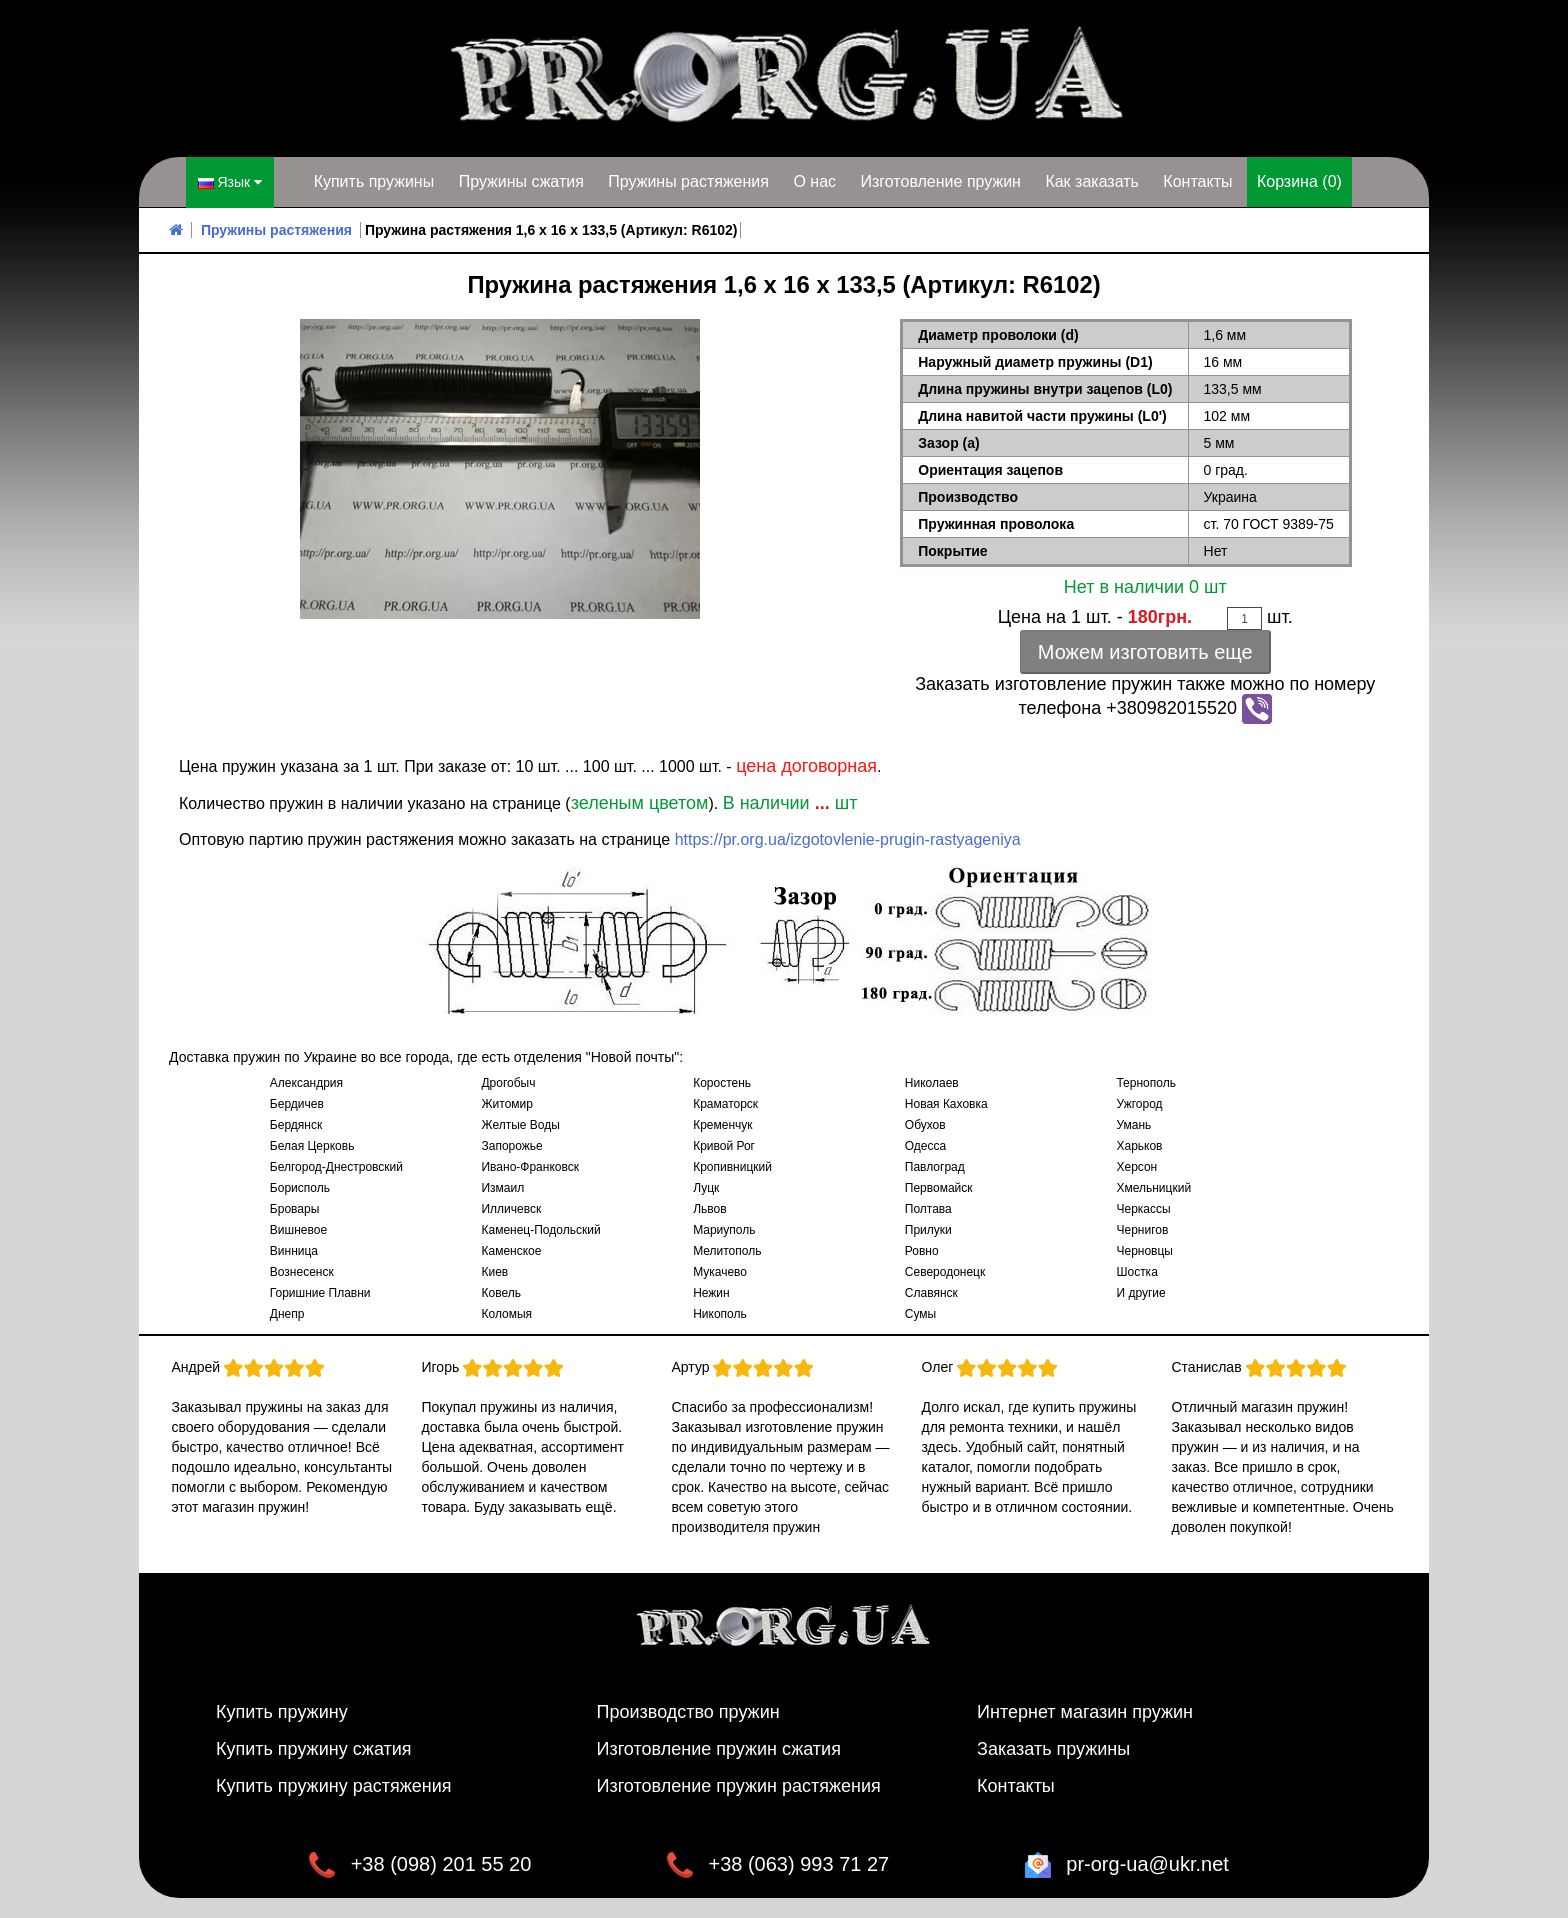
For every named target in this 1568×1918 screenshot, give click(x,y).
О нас (814, 181)
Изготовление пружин (940, 181)
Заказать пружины (1053, 1749)
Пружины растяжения (688, 181)
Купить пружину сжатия (314, 1749)
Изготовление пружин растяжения (739, 1786)
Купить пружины (374, 181)
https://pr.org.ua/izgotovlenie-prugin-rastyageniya (848, 839)
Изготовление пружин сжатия (719, 1749)
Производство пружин (688, 1712)
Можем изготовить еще (1145, 652)
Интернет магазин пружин (1085, 1712)
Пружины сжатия (521, 181)
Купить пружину (282, 1712)
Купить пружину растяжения (334, 1786)
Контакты (1197, 181)
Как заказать (1092, 181)
